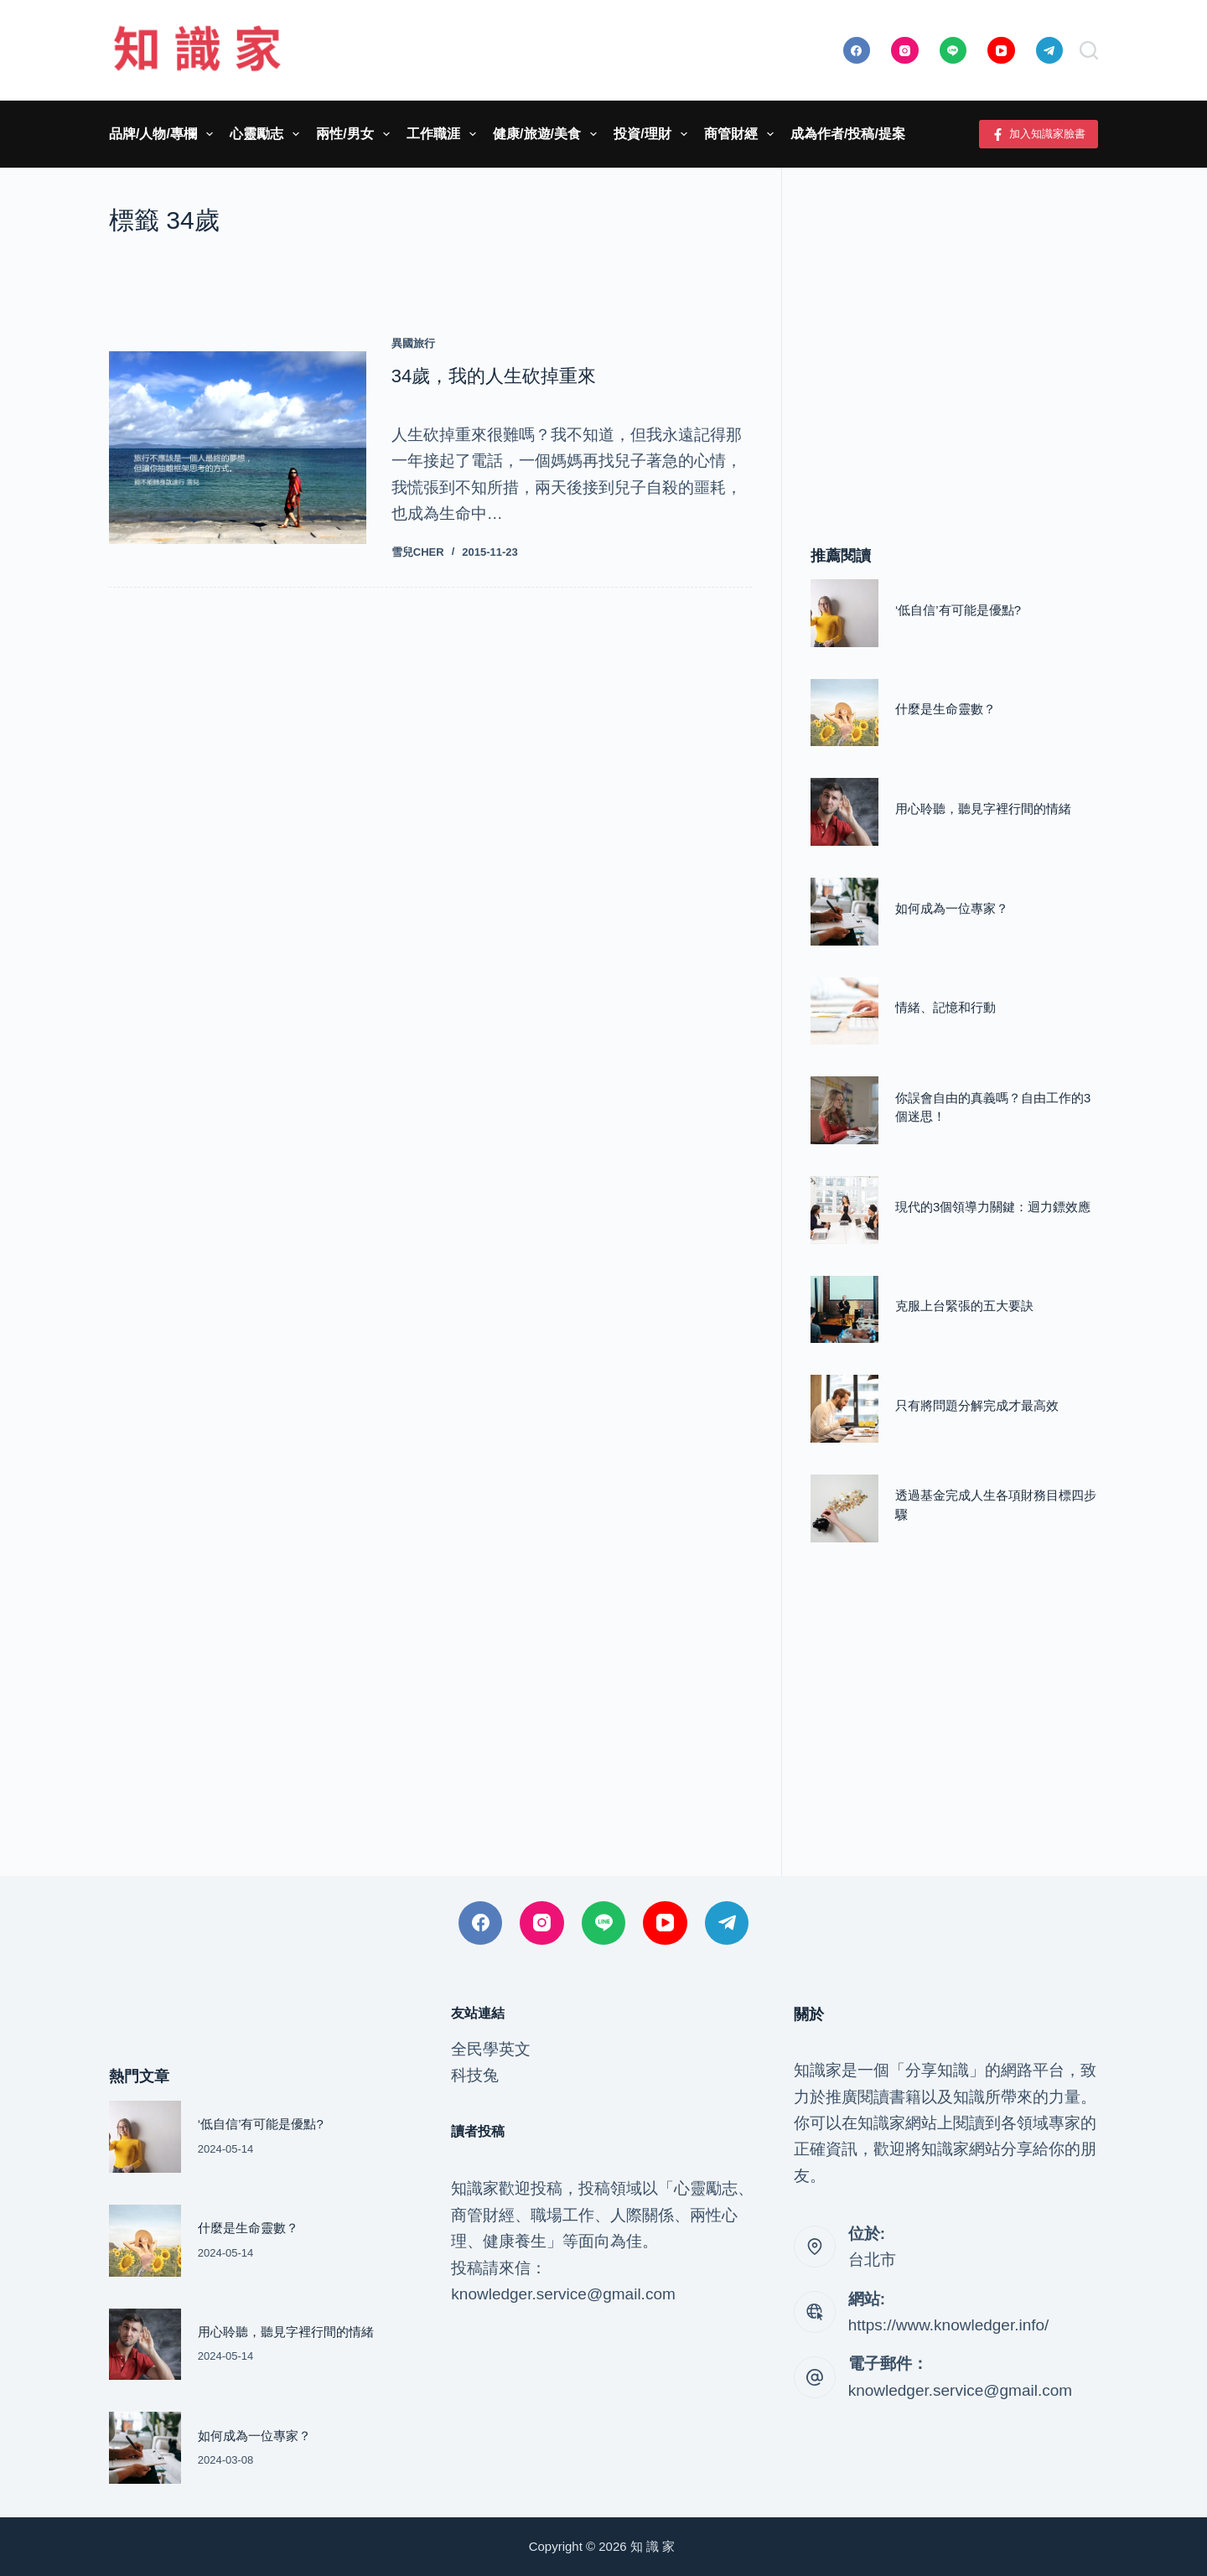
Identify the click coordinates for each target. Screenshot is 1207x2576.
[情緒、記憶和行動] (844, 1011)
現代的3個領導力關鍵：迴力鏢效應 (992, 1207)
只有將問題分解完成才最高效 (977, 1405)
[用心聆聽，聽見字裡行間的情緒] (844, 812)
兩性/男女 (356, 134)
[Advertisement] (954, 331)
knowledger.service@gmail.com (960, 2390)
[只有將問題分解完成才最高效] (844, 1409)
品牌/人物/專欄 (164, 134)
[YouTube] (1001, 51)
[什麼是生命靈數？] (844, 713)
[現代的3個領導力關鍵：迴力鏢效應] (844, 1210)
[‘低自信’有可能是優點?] (844, 613)
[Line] (953, 51)
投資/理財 (654, 134)
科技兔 (475, 2075)
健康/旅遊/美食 (548, 134)
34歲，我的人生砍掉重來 (493, 375)
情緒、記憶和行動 (945, 1007)
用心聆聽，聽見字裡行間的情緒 (983, 809)
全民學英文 (491, 2049)
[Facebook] (857, 51)
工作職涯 (445, 134)
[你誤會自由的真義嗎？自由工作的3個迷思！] (844, 1110)
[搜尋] (1089, 50)
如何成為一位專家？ (951, 908)
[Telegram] (1050, 51)
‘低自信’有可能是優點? (958, 610)
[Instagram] (905, 51)
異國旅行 (413, 343)
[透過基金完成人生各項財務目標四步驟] (844, 1508)
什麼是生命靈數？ (945, 709)
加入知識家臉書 (1039, 134)
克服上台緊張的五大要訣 (964, 1306)
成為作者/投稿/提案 (847, 134)
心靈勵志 (268, 134)
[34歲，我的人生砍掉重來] (237, 447)
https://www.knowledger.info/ (948, 2325)
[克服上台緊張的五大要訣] (844, 1310)
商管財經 (742, 134)
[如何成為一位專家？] (844, 912)
